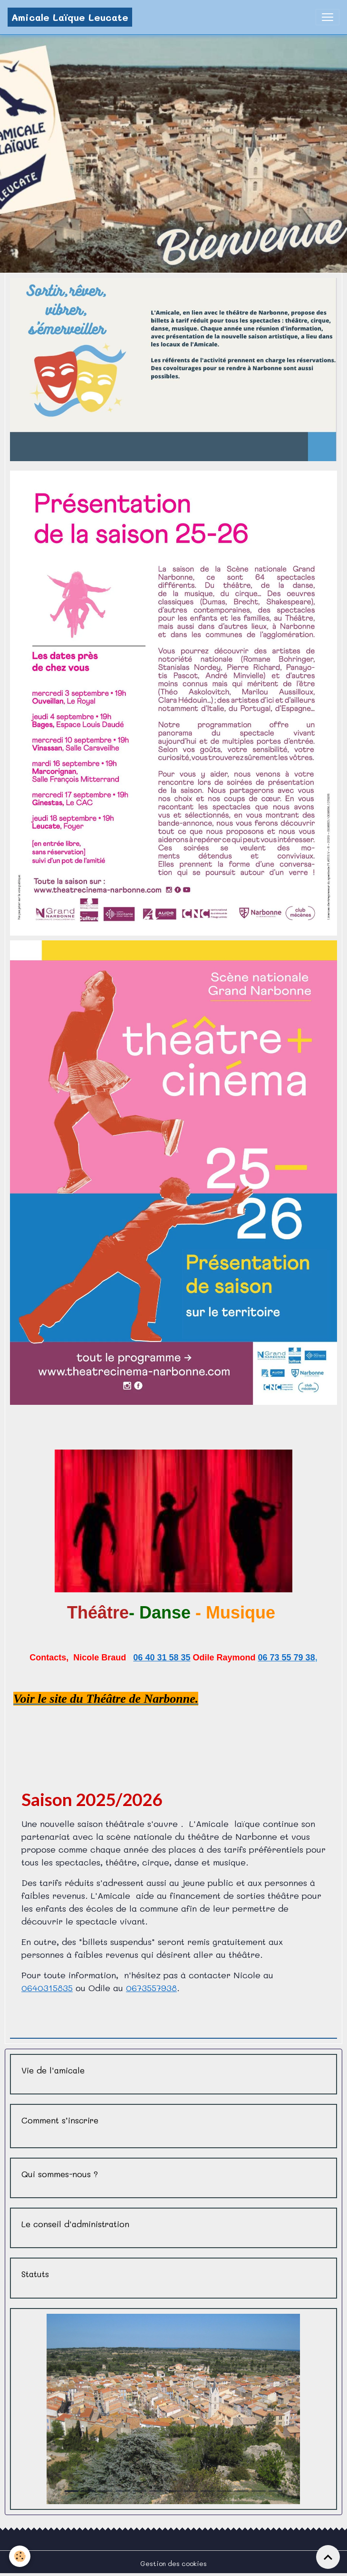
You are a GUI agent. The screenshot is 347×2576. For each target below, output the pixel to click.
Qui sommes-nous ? (59, 2174)
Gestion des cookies (173, 2563)
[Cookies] (20, 2556)
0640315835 (47, 1988)
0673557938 (151, 1988)
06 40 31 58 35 (161, 1657)
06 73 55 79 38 (286, 1657)
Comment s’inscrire (59, 2120)
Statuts (35, 2274)
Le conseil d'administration (75, 2224)
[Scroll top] (328, 2557)
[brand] (70, 17)
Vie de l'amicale (53, 2070)
